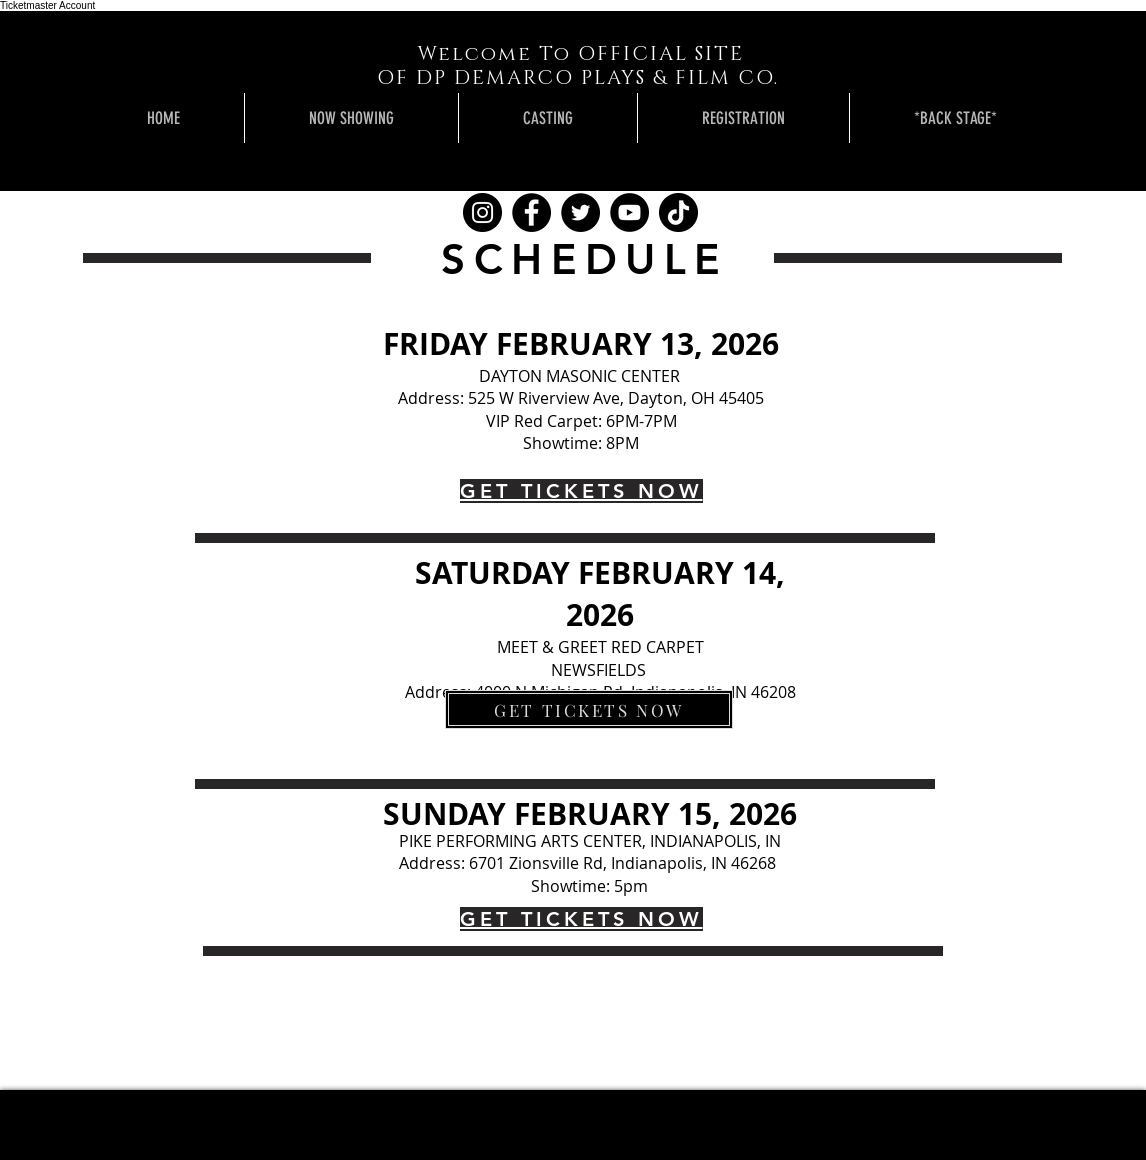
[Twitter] (580, 212)
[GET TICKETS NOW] (589, 709)
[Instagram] (482, 212)
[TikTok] (678, 212)
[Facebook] (531, 212)
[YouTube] (629, 212)
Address (429, 398)
